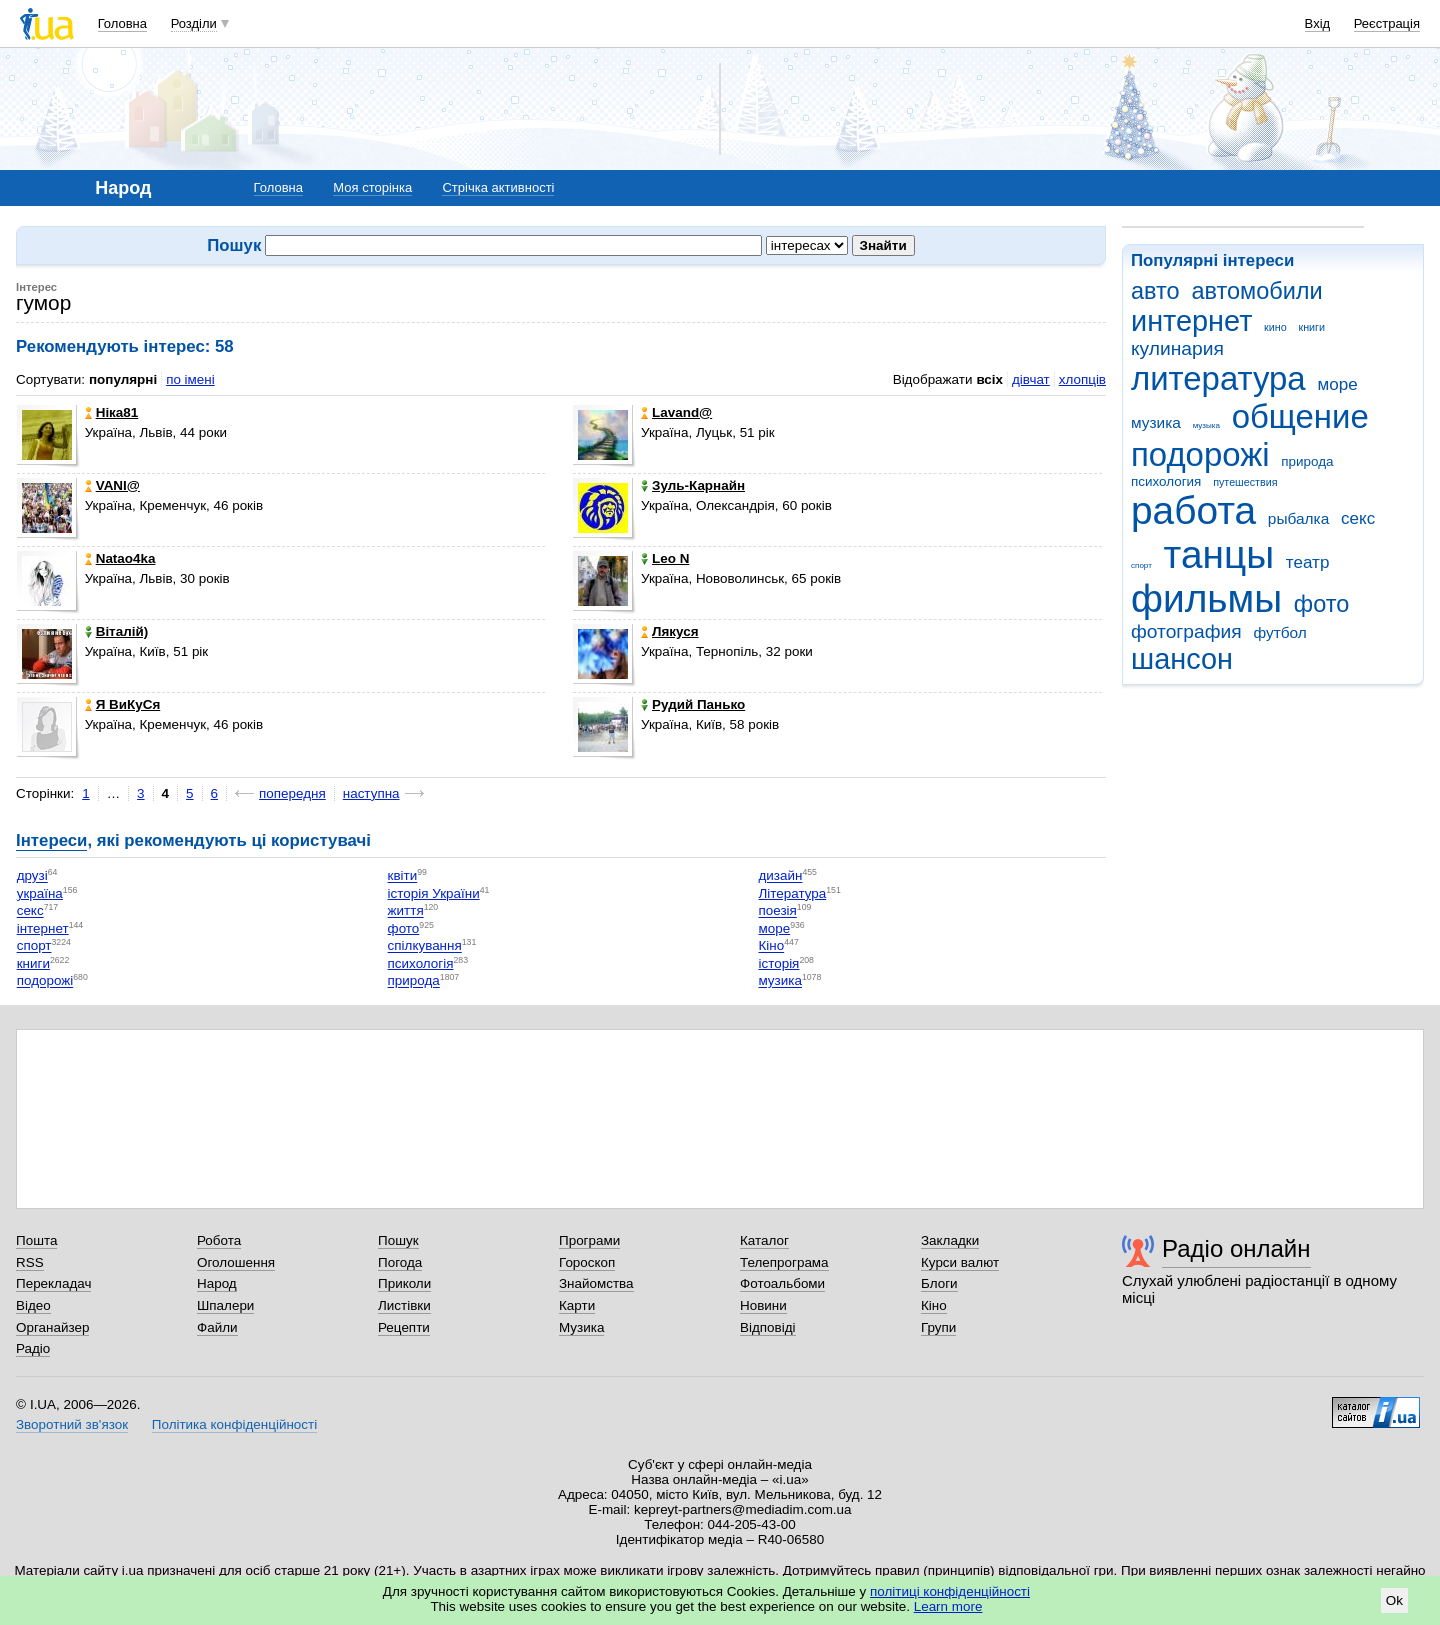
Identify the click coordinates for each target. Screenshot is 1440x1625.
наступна (371, 793)
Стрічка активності (498, 187)
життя (406, 911)
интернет (1191, 321)
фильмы (1206, 598)
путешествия (1245, 482)
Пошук (398, 1240)
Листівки (404, 1305)
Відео (33, 1305)
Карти (577, 1305)
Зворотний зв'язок (72, 1424)
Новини (763, 1305)
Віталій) (117, 631)
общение (1300, 416)
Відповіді (768, 1327)
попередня (292, 793)
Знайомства (596, 1283)
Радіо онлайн (1236, 1248)
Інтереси (51, 840)
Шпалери (225, 1305)
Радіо (33, 1348)
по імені (190, 379)
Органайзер (52, 1327)
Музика (581, 1327)
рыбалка (1298, 518)
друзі (32, 876)
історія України (434, 893)
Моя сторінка (372, 187)
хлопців (1082, 379)
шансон (1182, 659)
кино (1275, 327)
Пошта (36, 1240)
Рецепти (404, 1327)
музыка (1206, 425)
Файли (217, 1327)
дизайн (780, 876)
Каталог (764, 1240)
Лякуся (669, 631)
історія (778, 963)
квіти (403, 876)
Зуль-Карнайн (693, 485)
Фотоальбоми (782, 1283)
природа (1307, 461)
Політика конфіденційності (234, 1424)
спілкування (425, 946)
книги (1311, 327)
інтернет (43, 928)
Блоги (939, 1283)
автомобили (1256, 291)
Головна (122, 23)
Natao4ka (120, 558)
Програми (589, 1240)
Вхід (1318, 23)
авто (1155, 291)
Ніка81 (112, 412)
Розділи (194, 23)
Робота (219, 1240)
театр (1308, 562)
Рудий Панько (693, 704)
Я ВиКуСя (123, 704)
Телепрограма (784, 1262)
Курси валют (960, 1262)
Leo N (665, 558)
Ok (1394, 1600)
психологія (421, 963)
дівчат (1031, 379)
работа (1193, 510)
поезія (777, 911)
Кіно (771, 946)
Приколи (404, 1283)
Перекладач (53, 1283)
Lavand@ (676, 412)
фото (1322, 604)
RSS (30, 1262)
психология (1166, 481)
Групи (938, 1327)
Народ (217, 1283)
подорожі (1200, 454)
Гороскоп (587, 1262)
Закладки (950, 1240)
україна (40, 893)
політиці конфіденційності (950, 1591)
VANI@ (112, 485)
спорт (1141, 565)
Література (792, 893)
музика (1156, 422)
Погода (400, 1262)
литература (1218, 378)
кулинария (1177, 348)
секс (1358, 518)
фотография (1186, 631)
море (1337, 384)
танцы (1219, 554)
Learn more (948, 1606)
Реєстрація (1387, 23)
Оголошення (236, 1262)
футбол (1279, 632)
